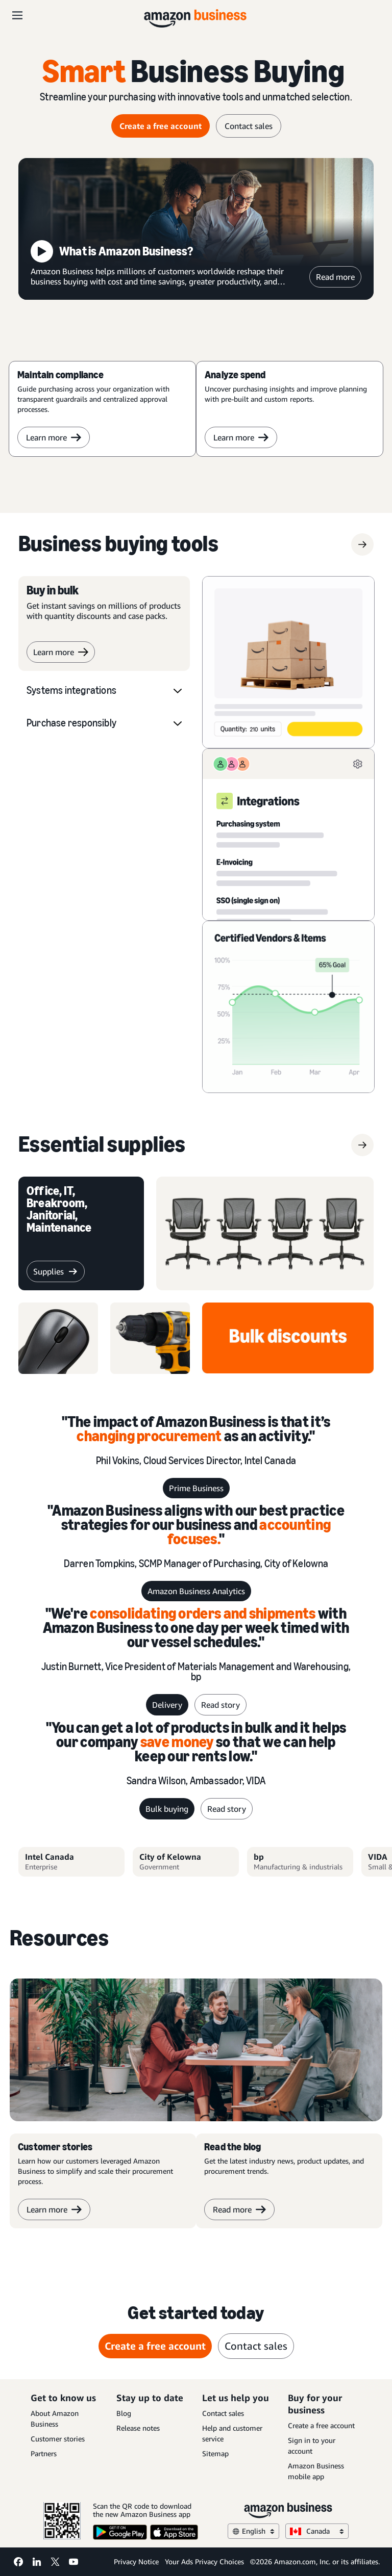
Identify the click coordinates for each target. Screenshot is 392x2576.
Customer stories (58, 2438)
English (253, 2531)
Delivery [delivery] (167, 1705)
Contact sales (223, 2413)
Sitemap (215, 2453)
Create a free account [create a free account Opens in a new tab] (160, 126)
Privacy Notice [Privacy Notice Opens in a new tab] (136, 2561)
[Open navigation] (17, 15)
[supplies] (102, 1145)
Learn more (53, 437)
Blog (123, 2413)
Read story (220, 1705)
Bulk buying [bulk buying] (166, 1809)
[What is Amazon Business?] (196, 229)
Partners (44, 2453)
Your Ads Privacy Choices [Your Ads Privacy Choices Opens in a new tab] (204, 2561)
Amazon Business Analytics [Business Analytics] (196, 1591)
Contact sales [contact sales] (249, 126)
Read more (335, 277)
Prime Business (196, 1488)
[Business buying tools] (118, 544)
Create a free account (321, 2425)
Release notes (138, 2428)
